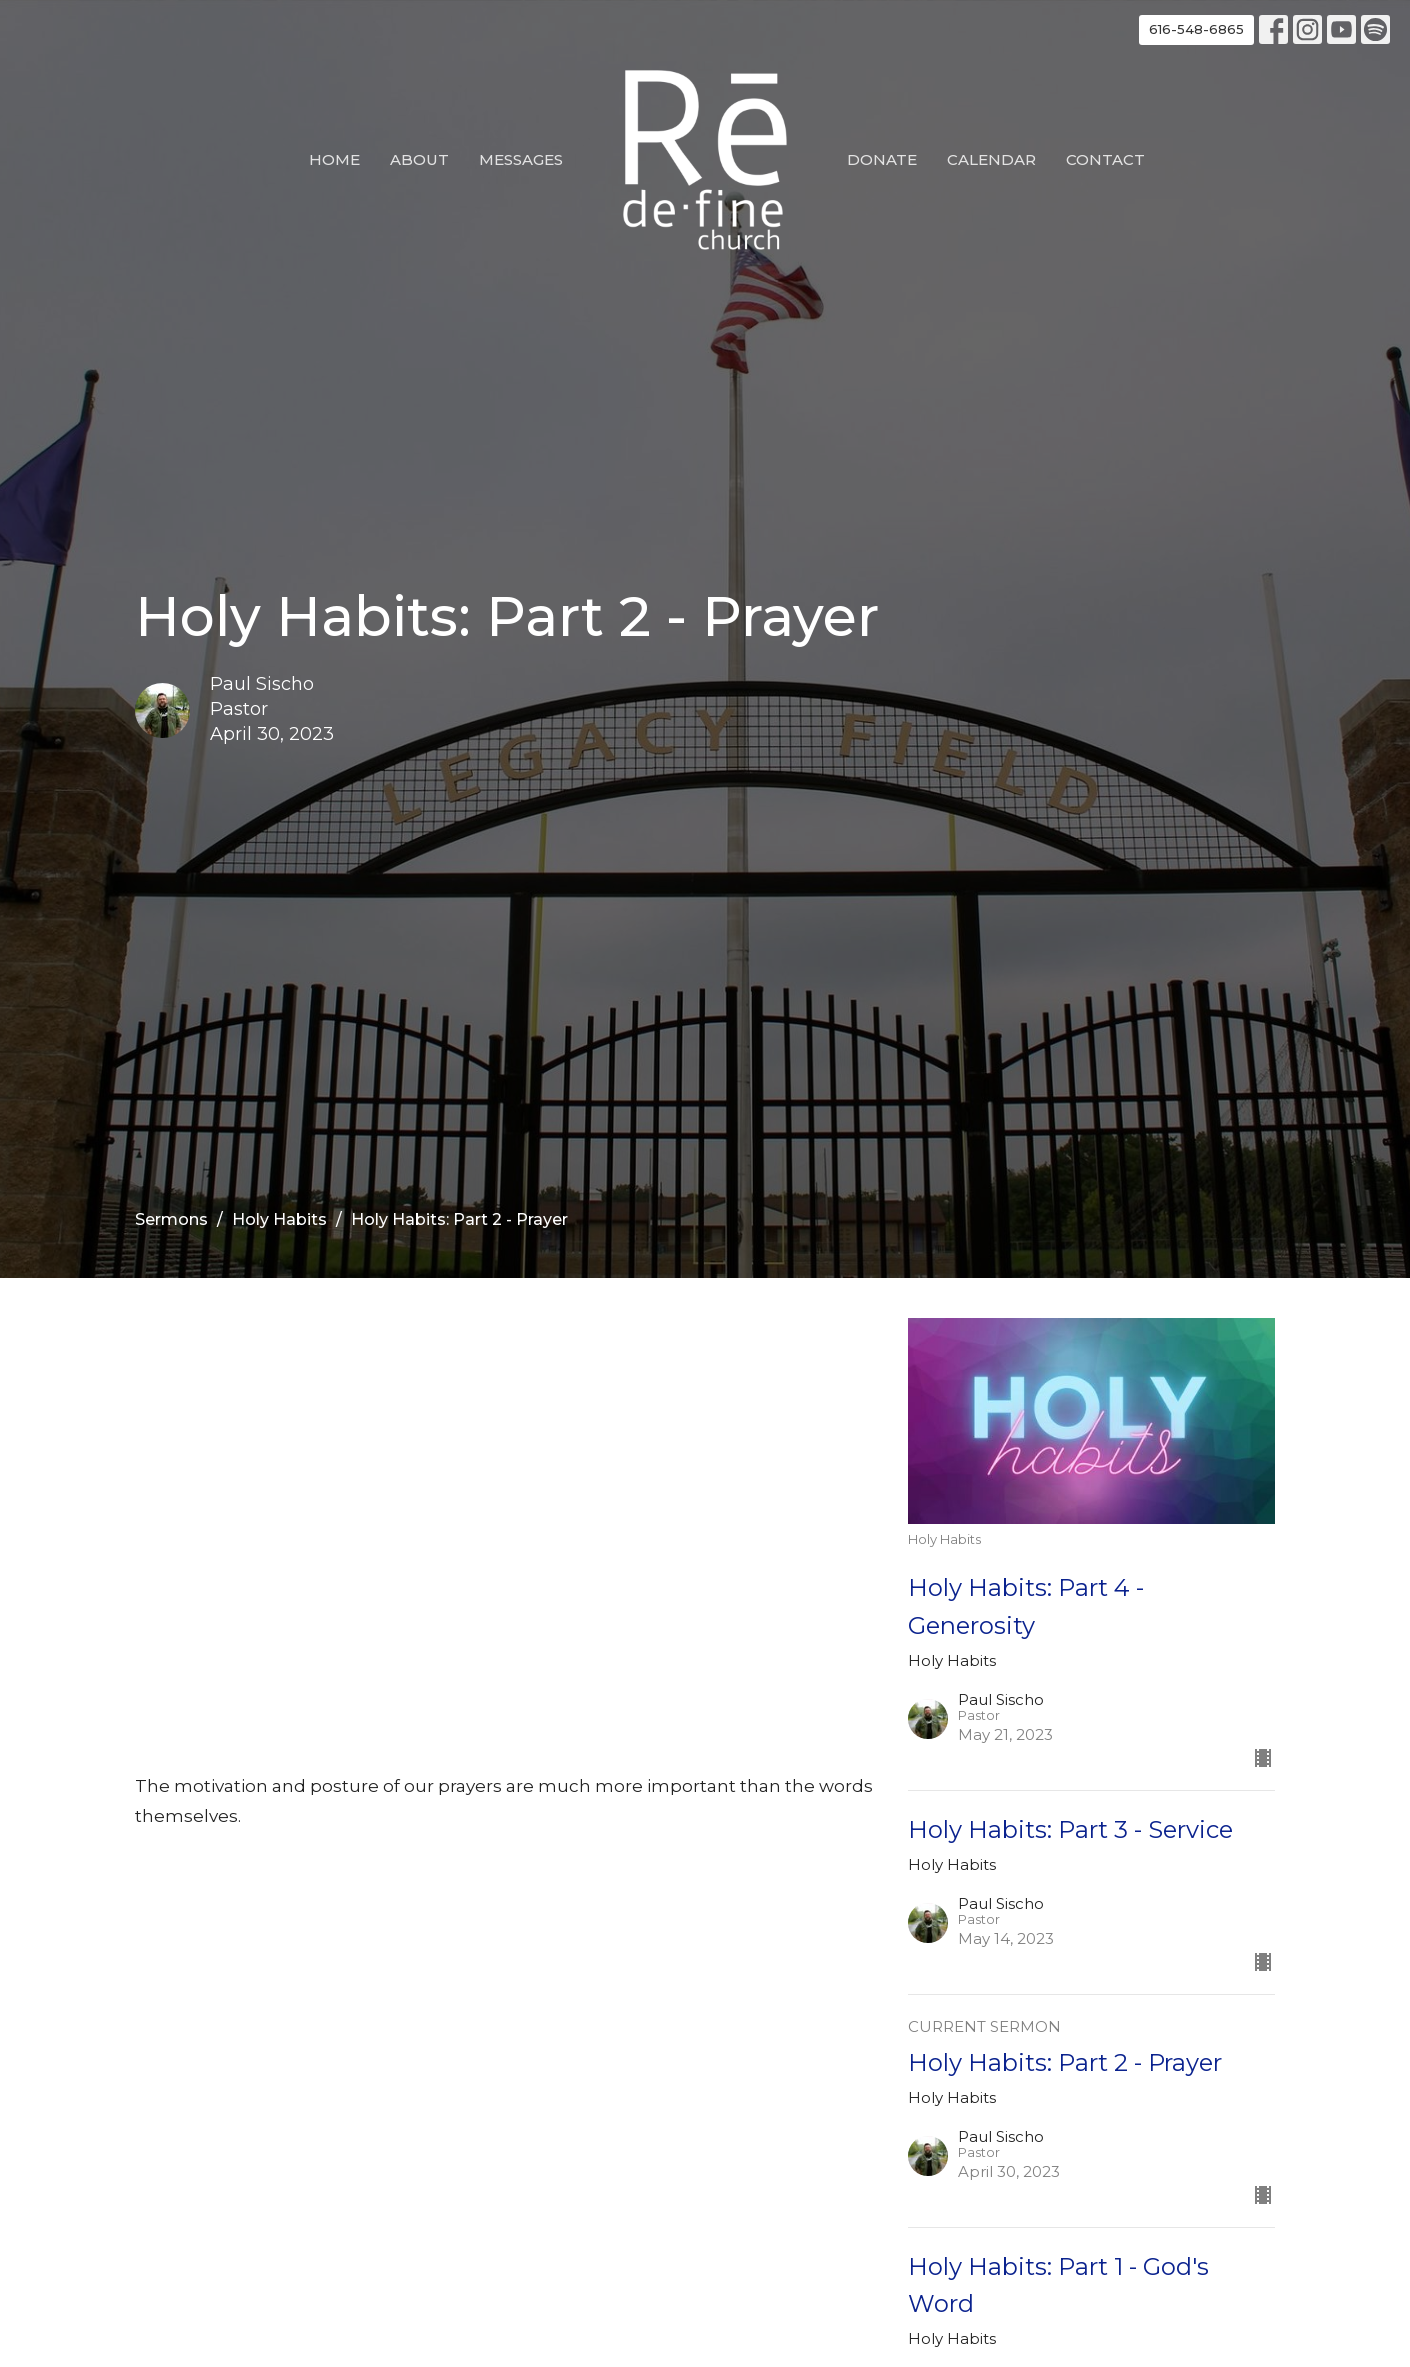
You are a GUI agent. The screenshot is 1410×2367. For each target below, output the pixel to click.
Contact (1105, 159)
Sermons (171, 1219)
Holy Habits (279, 1219)
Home (334, 159)
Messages (521, 159)
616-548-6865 (1196, 29)
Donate (882, 159)
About (419, 159)
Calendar (991, 159)
